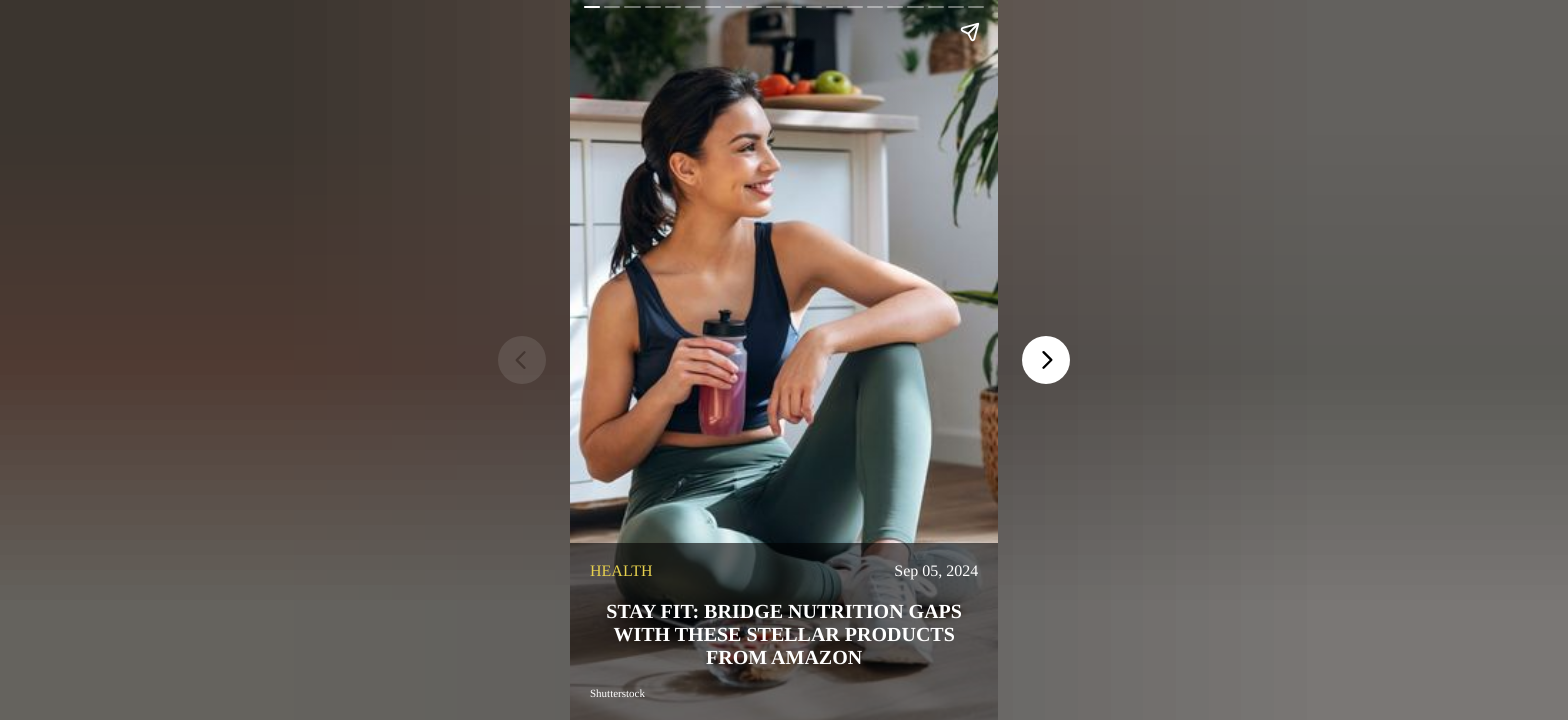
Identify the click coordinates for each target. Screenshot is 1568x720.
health (621, 571)
